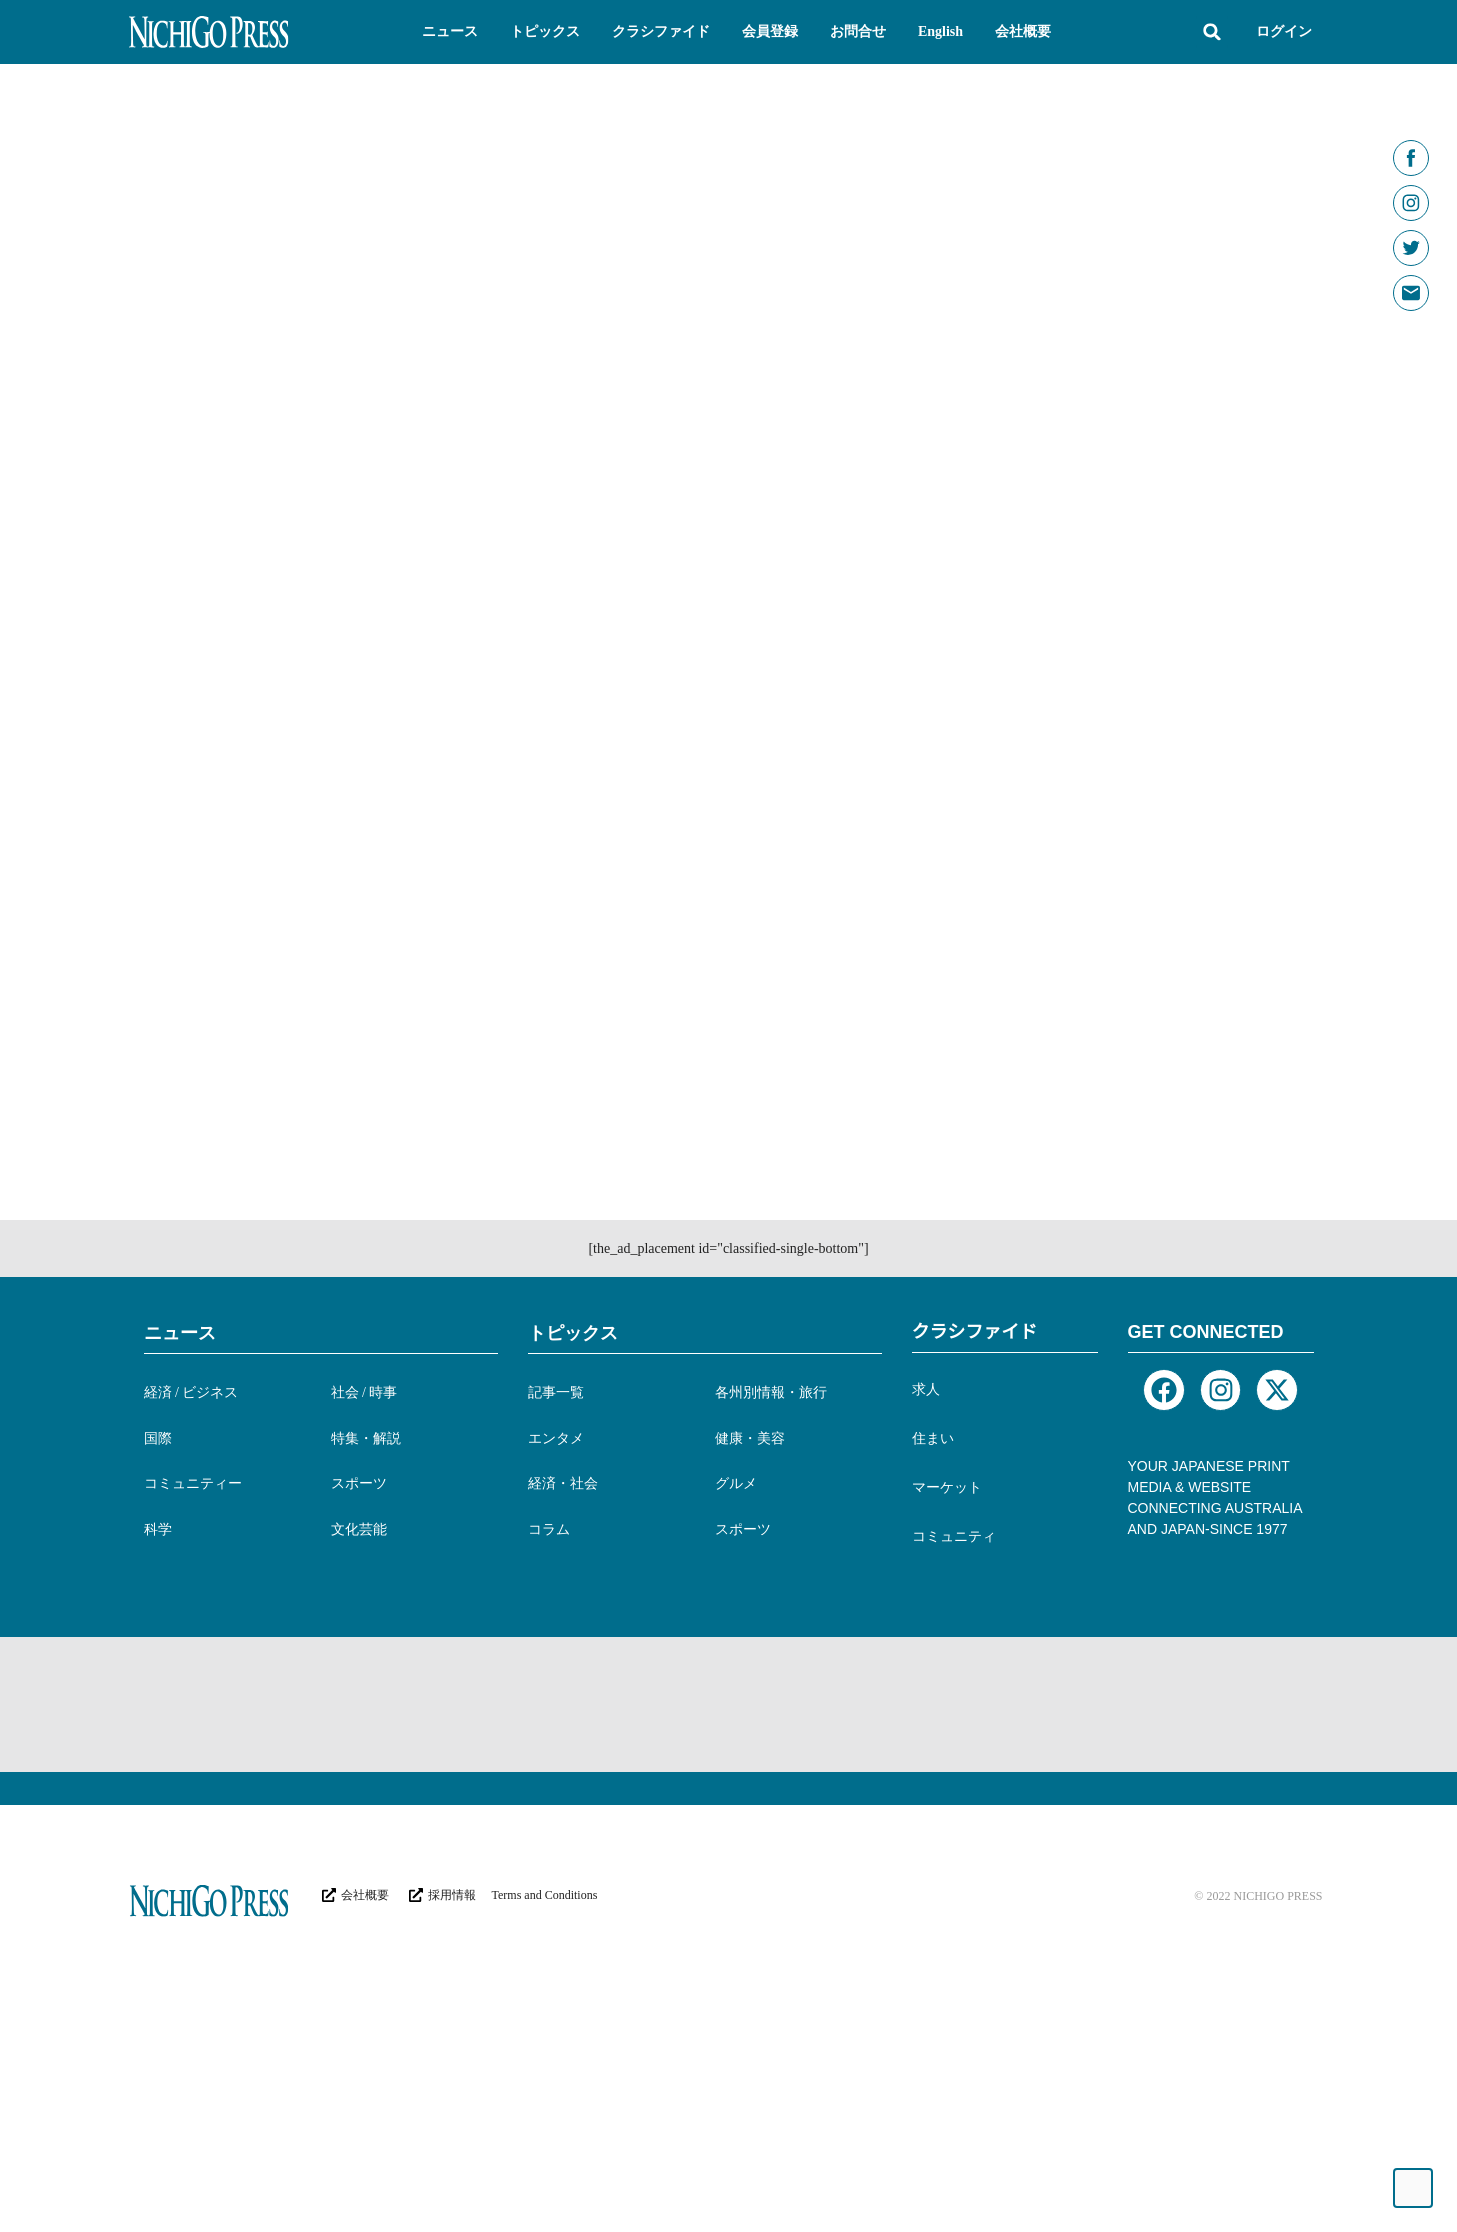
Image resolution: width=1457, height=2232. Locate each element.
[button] (450, 32)
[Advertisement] (493, 1848)
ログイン (1284, 31)
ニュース (180, 1479)
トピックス (573, 1479)
